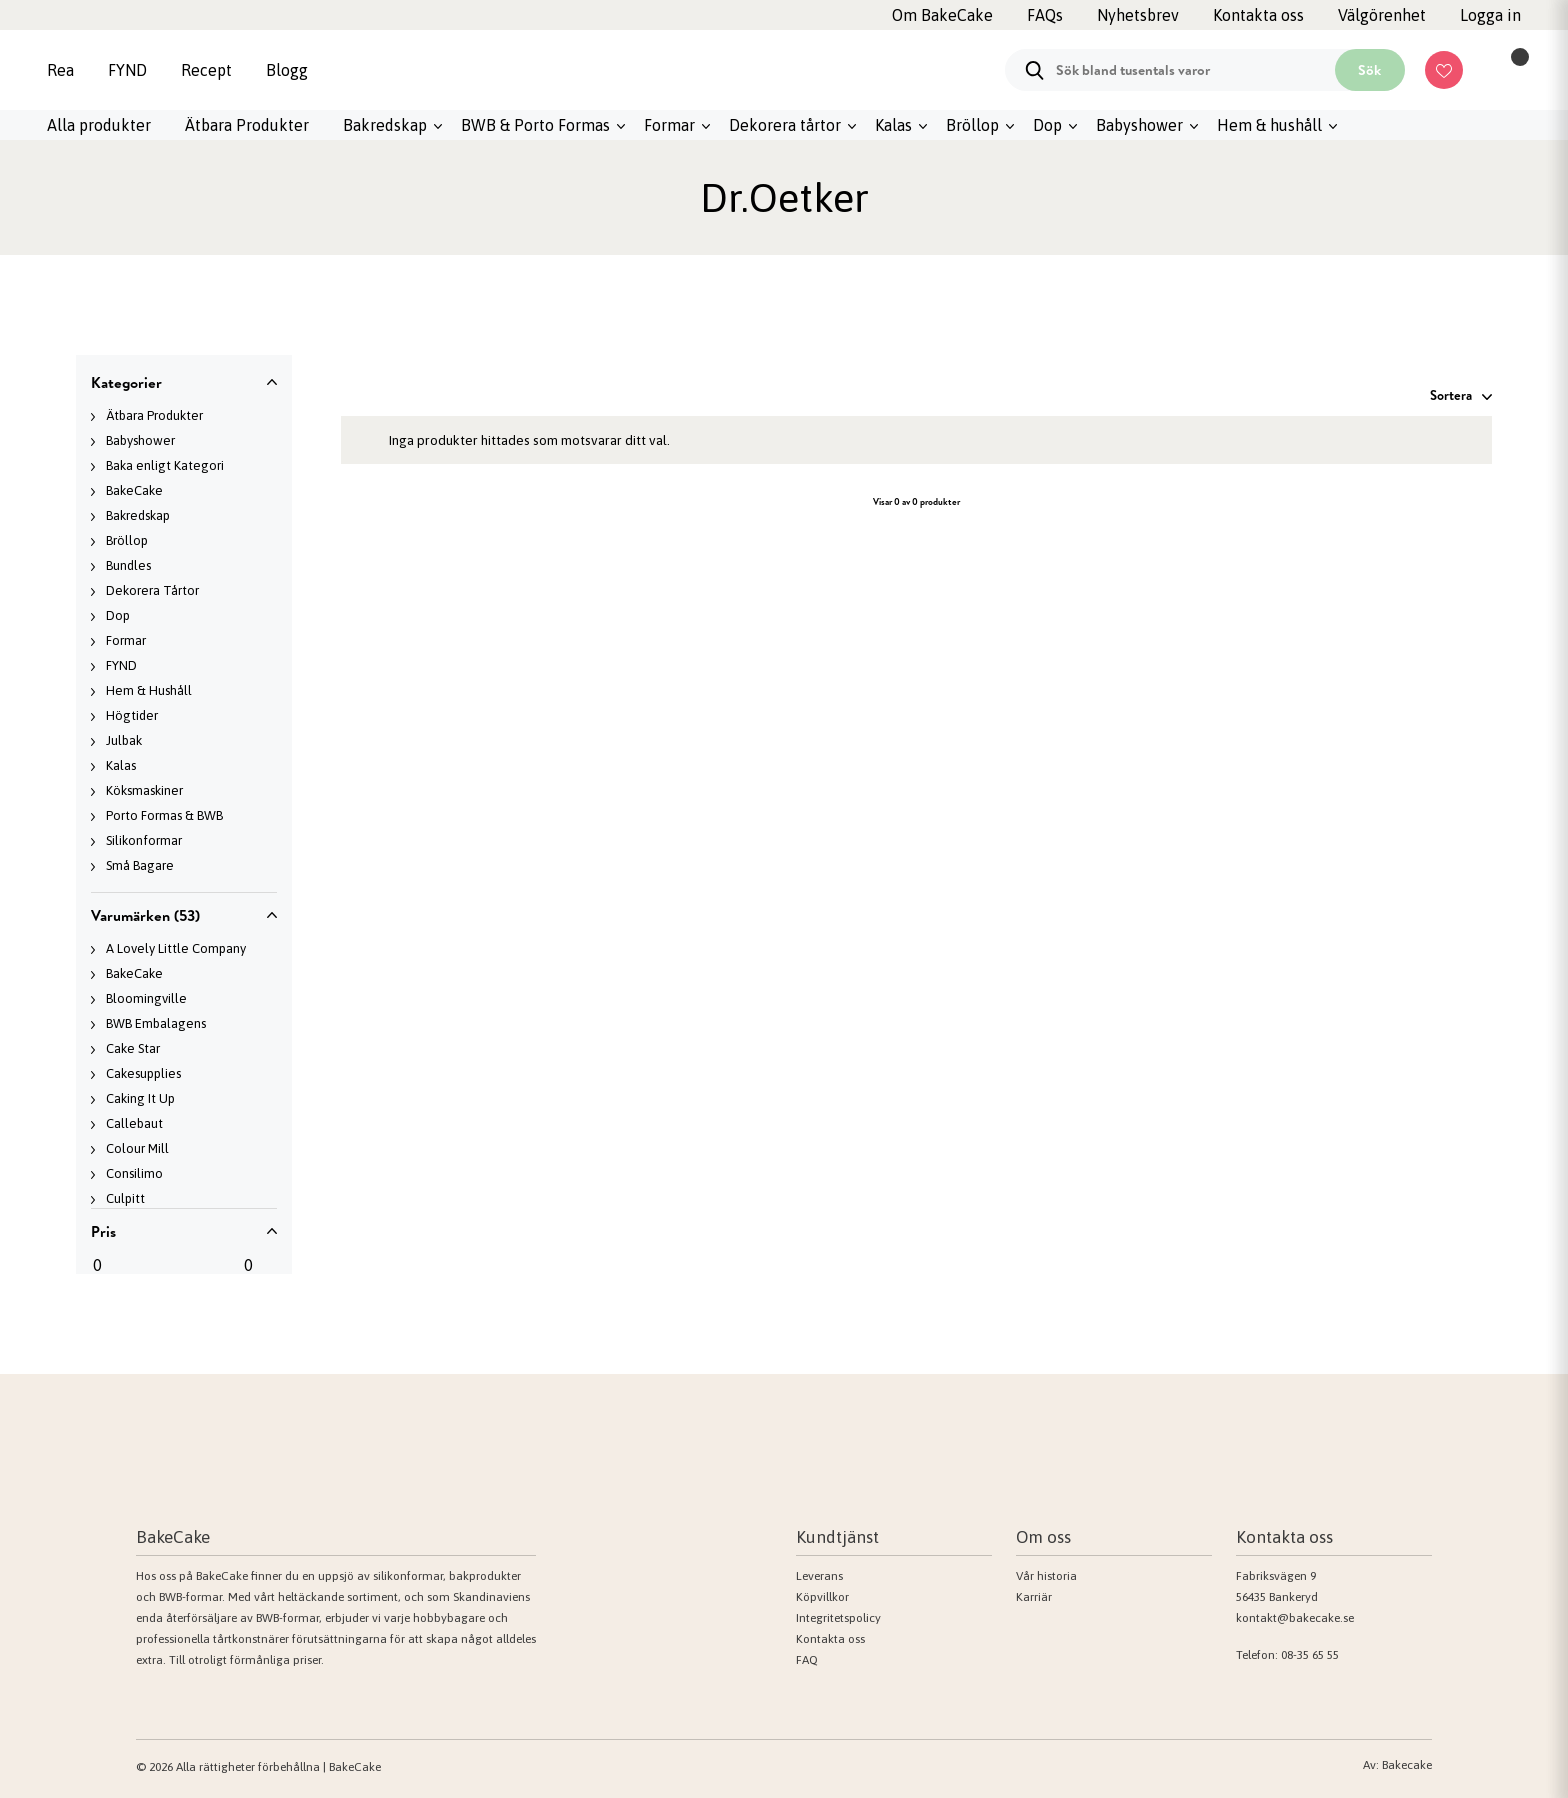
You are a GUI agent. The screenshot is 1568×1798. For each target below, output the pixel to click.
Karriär (1034, 1597)
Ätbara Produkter (247, 125)
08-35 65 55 (1310, 1655)
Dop (1047, 125)
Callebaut (134, 1123)
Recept (206, 70)
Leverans (819, 1576)
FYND (127, 70)
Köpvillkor (822, 1597)
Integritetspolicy (838, 1618)
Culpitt (125, 1198)
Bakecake (1407, 1765)
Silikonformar (144, 840)
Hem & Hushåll (149, 690)
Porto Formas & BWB (164, 815)
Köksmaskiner (144, 790)
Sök (1369, 70)
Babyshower (1139, 125)
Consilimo (134, 1173)
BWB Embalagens (156, 1023)
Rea (60, 70)
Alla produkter (99, 125)
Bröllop (972, 125)
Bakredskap (385, 125)
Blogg (287, 70)
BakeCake (134, 490)
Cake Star (133, 1048)
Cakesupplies (143, 1073)
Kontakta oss (830, 1639)
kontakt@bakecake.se (1295, 1618)
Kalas (893, 125)
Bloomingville (146, 998)
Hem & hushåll (1269, 125)
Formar (669, 125)
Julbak (124, 740)
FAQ (807, 1660)
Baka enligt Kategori (165, 465)
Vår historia (1046, 1576)
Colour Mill (137, 1148)
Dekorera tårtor (785, 125)
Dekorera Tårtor (152, 590)
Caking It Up (140, 1098)
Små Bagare (140, 865)
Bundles (128, 565)
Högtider (132, 715)
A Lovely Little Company (176, 948)
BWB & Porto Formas (535, 125)
